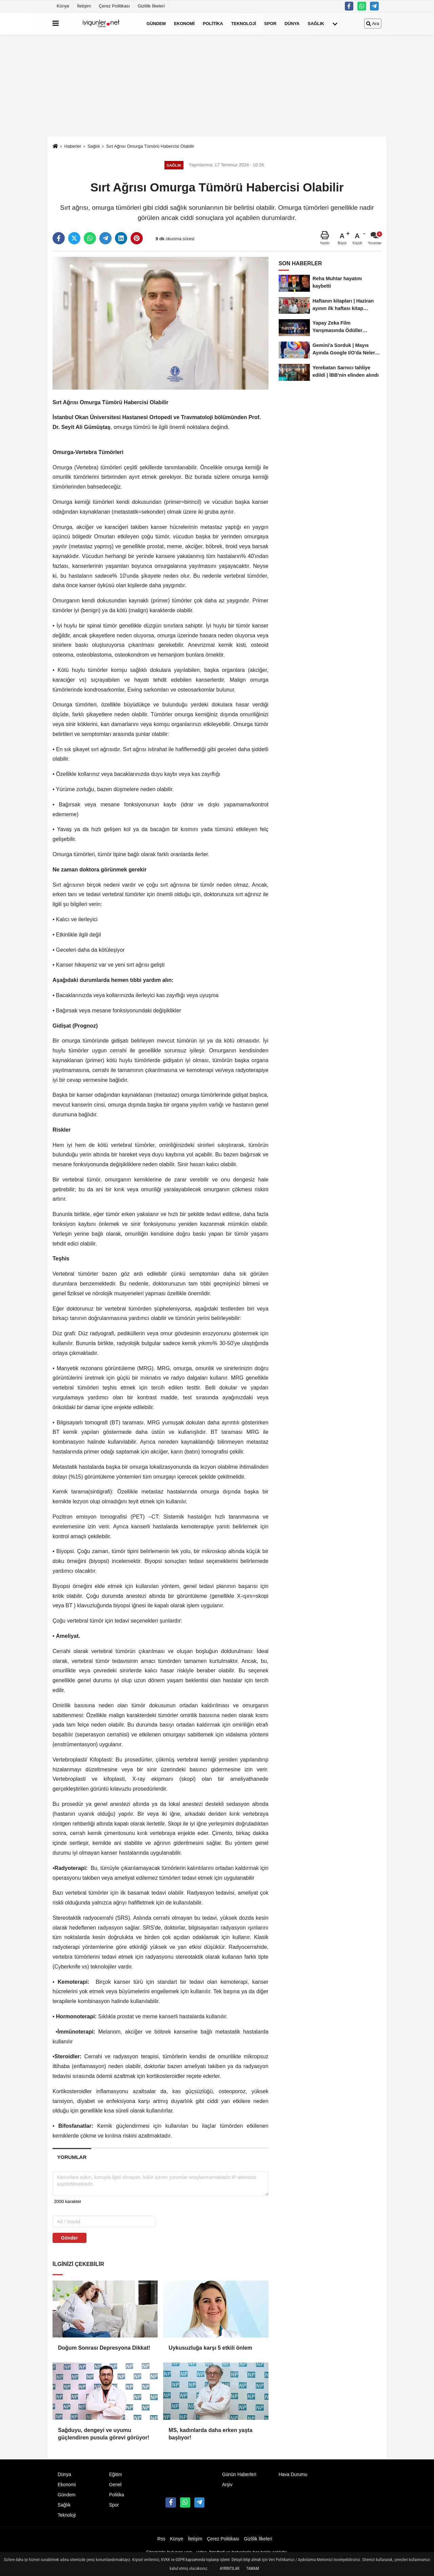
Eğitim (115, 2474)
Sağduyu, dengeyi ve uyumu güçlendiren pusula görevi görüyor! (103, 2433)
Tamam (252, 2568)
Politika (213, 23)
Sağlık (316, 23)
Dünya (291, 23)
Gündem (156, 23)
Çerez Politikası (114, 5)
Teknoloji (243, 23)
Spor (270, 23)
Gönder (69, 2238)
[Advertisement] (217, 85)
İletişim (84, 5)
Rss (161, 2538)
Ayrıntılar (229, 2568)
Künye (63, 5)
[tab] (72, 2157)
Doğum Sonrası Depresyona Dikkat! (104, 2348)
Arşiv (227, 2484)
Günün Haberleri (239, 2474)
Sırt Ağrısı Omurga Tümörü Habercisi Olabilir (150, 146)
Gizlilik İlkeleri (151, 5)
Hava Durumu (293, 2474)
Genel (115, 2484)
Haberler (72, 146)
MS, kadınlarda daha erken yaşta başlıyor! (210, 2433)
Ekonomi (184, 23)
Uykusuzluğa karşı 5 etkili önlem (210, 2348)
